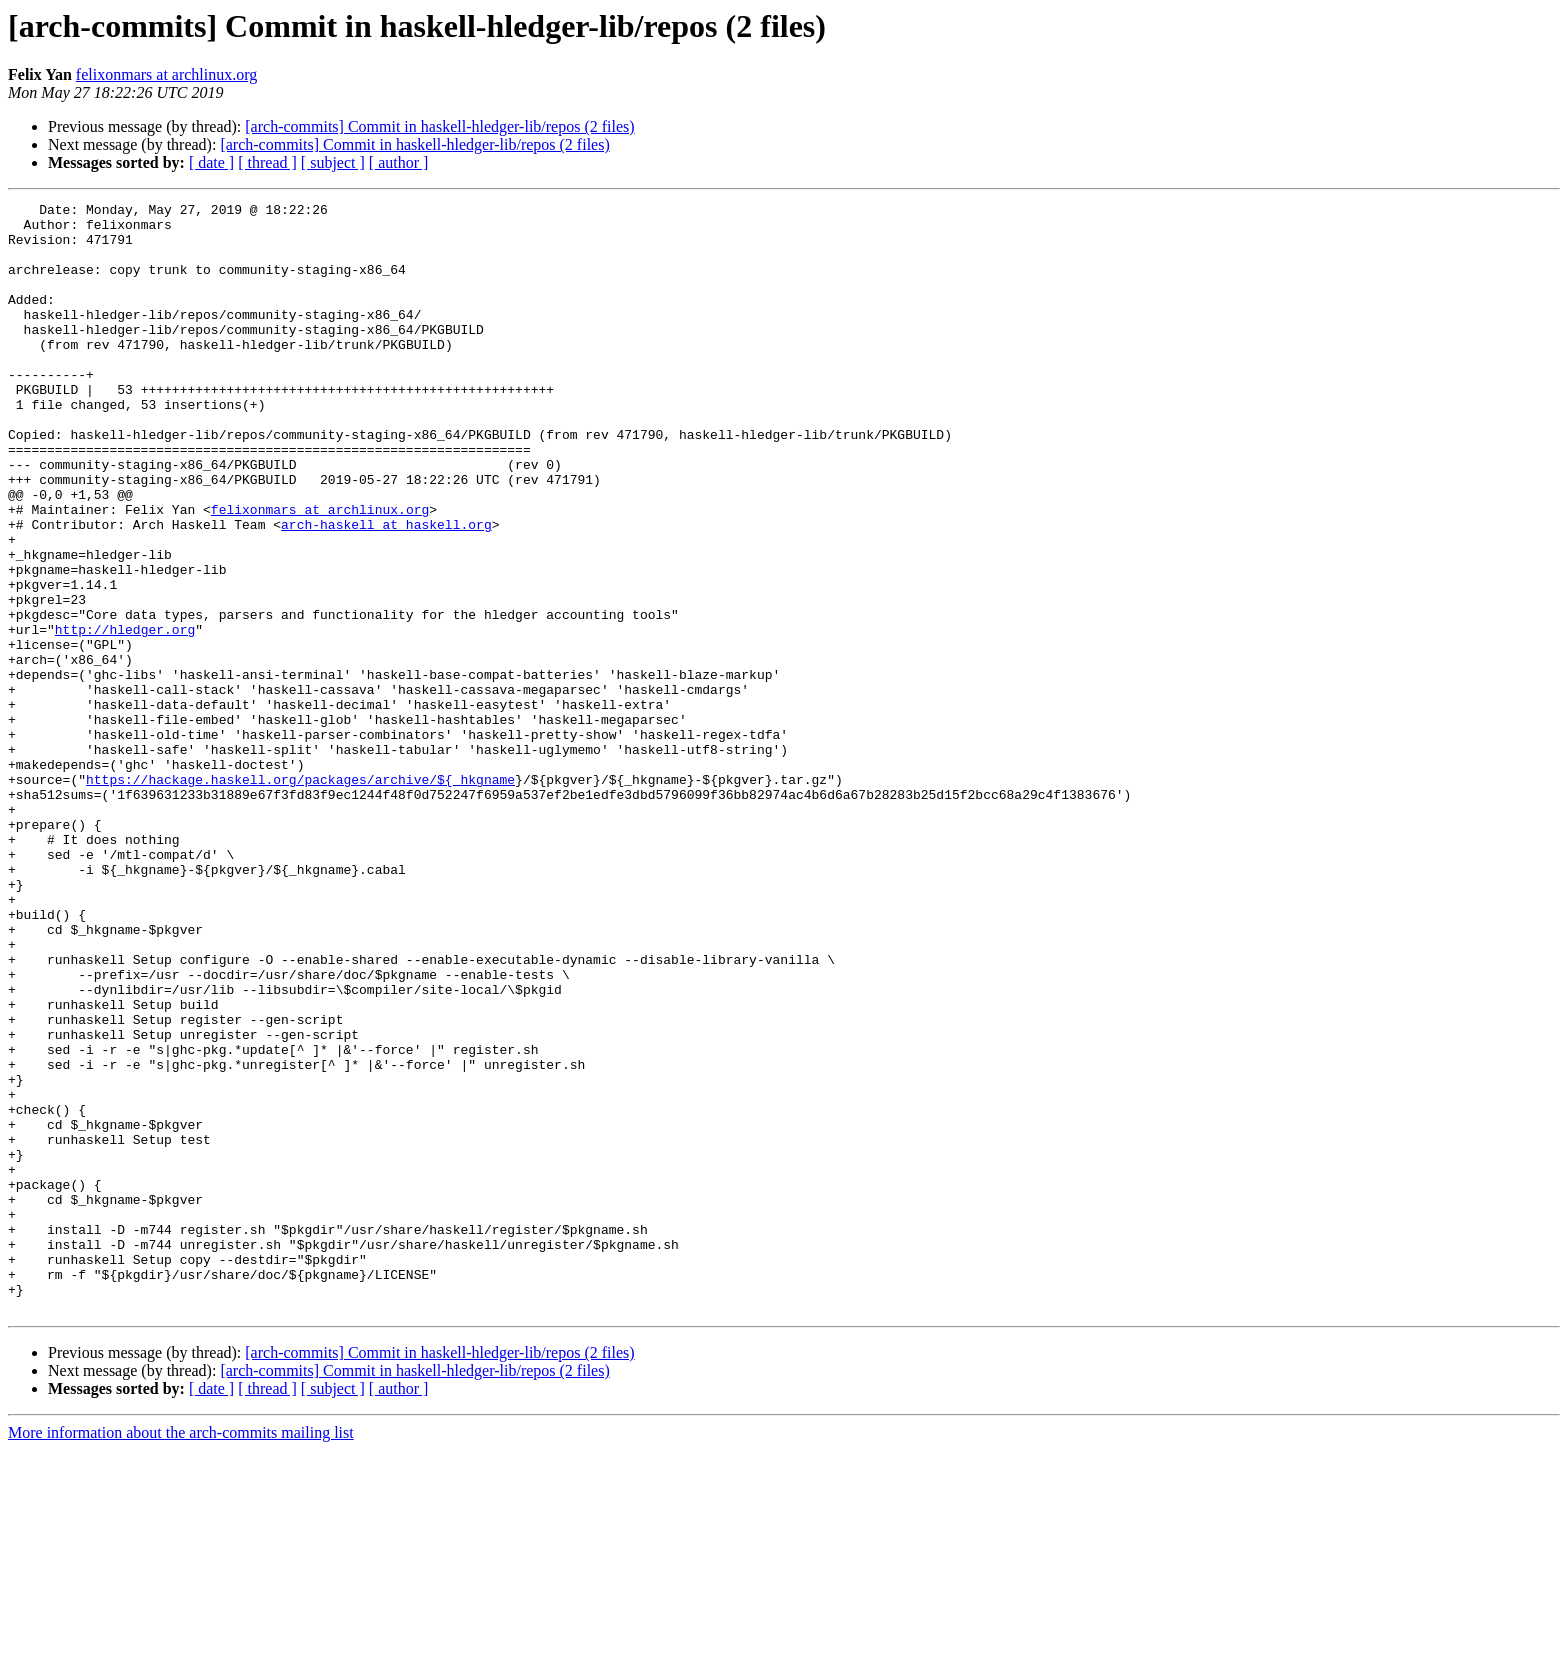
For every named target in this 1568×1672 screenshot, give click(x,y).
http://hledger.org (125, 716)
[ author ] (399, 162)
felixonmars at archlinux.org (166, 74)
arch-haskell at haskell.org (386, 590)
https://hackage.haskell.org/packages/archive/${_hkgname (300, 896)
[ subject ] (333, 162)
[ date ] (211, 162)
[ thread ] (267, 162)
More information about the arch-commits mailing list (181, 1654)
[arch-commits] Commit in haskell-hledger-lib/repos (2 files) (439, 126)
